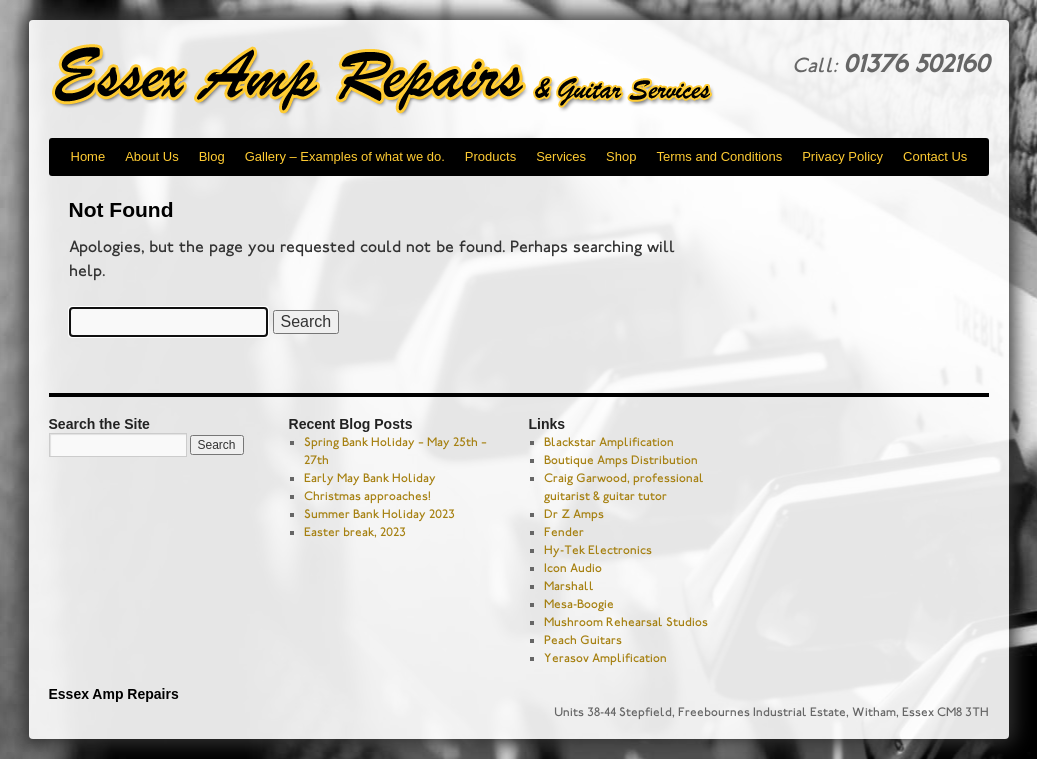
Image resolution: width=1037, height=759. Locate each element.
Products (490, 156)
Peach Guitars (583, 640)
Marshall (569, 586)
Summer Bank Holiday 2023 (379, 514)
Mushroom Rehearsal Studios (626, 622)
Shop (621, 156)
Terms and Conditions (719, 156)
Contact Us (935, 156)
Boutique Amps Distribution (621, 460)
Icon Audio (573, 568)
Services (561, 156)
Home (88, 156)
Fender (564, 532)
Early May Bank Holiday (370, 478)
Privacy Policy (842, 156)
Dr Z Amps (574, 514)
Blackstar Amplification (609, 442)
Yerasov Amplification (605, 658)
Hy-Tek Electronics (598, 550)
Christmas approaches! (367, 496)
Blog (212, 156)
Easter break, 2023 (355, 532)
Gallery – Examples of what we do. (345, 156)
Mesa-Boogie (579, 604)
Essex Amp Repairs (399, 80)
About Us (151, 156)
